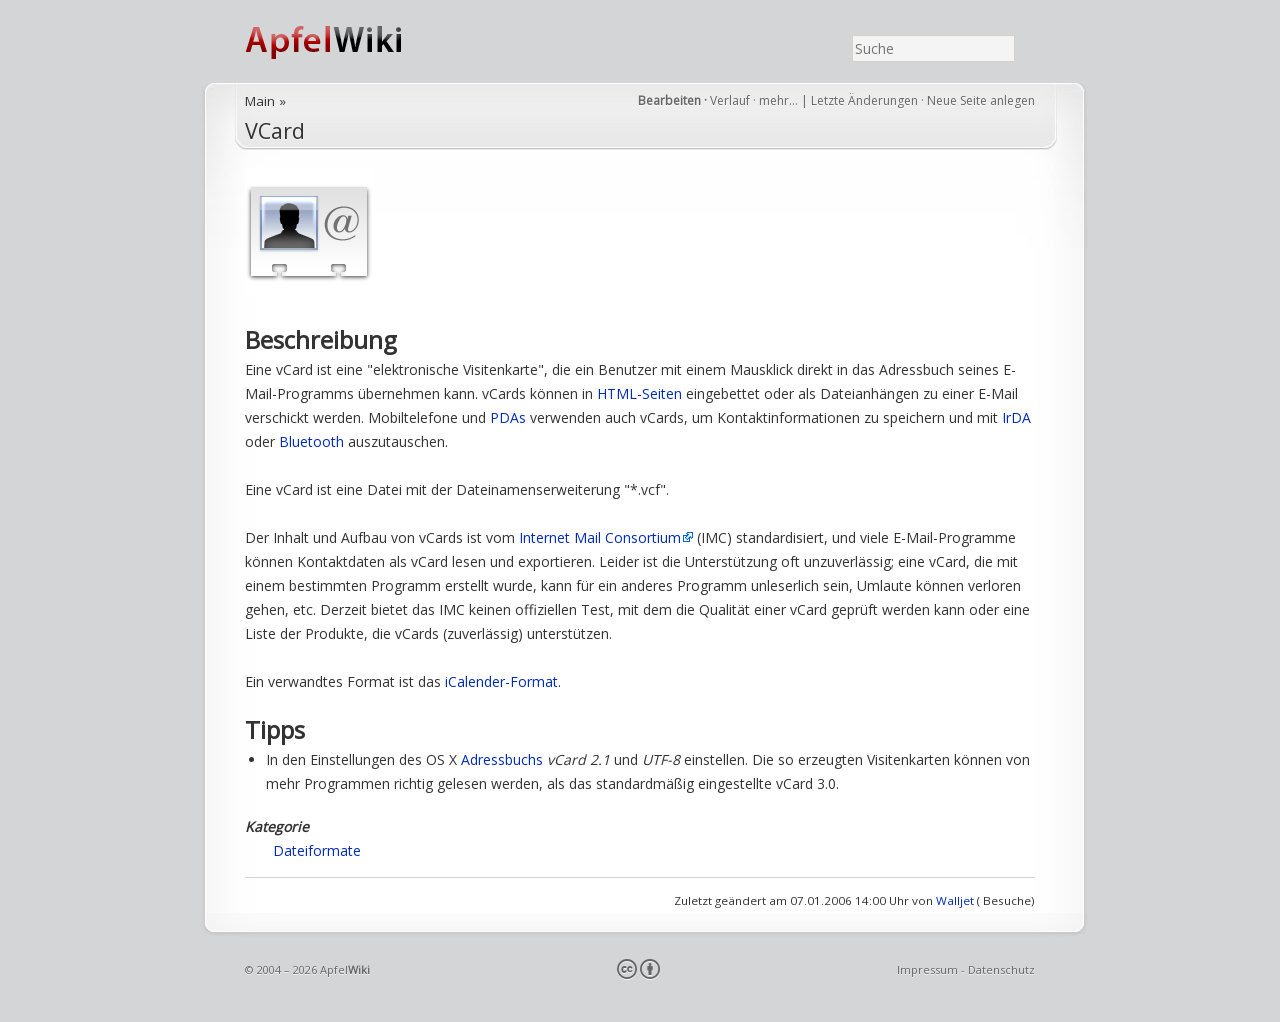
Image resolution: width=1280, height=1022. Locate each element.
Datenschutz (1001, 969)
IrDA (1016, 417)
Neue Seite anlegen (981, 100)
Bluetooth (311, 441)
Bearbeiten (669, 100)
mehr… (780, 100)
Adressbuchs (502, 759)
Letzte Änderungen (864, 100)
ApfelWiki (345, 41)
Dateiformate (317, 850)
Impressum (927, 969)
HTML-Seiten (639, 393)
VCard (275, 130)
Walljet (955, 900)
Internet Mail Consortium (600, 537)
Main (260, 101)
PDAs (508, 417)
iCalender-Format (501, 681)
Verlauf (730, 100)
